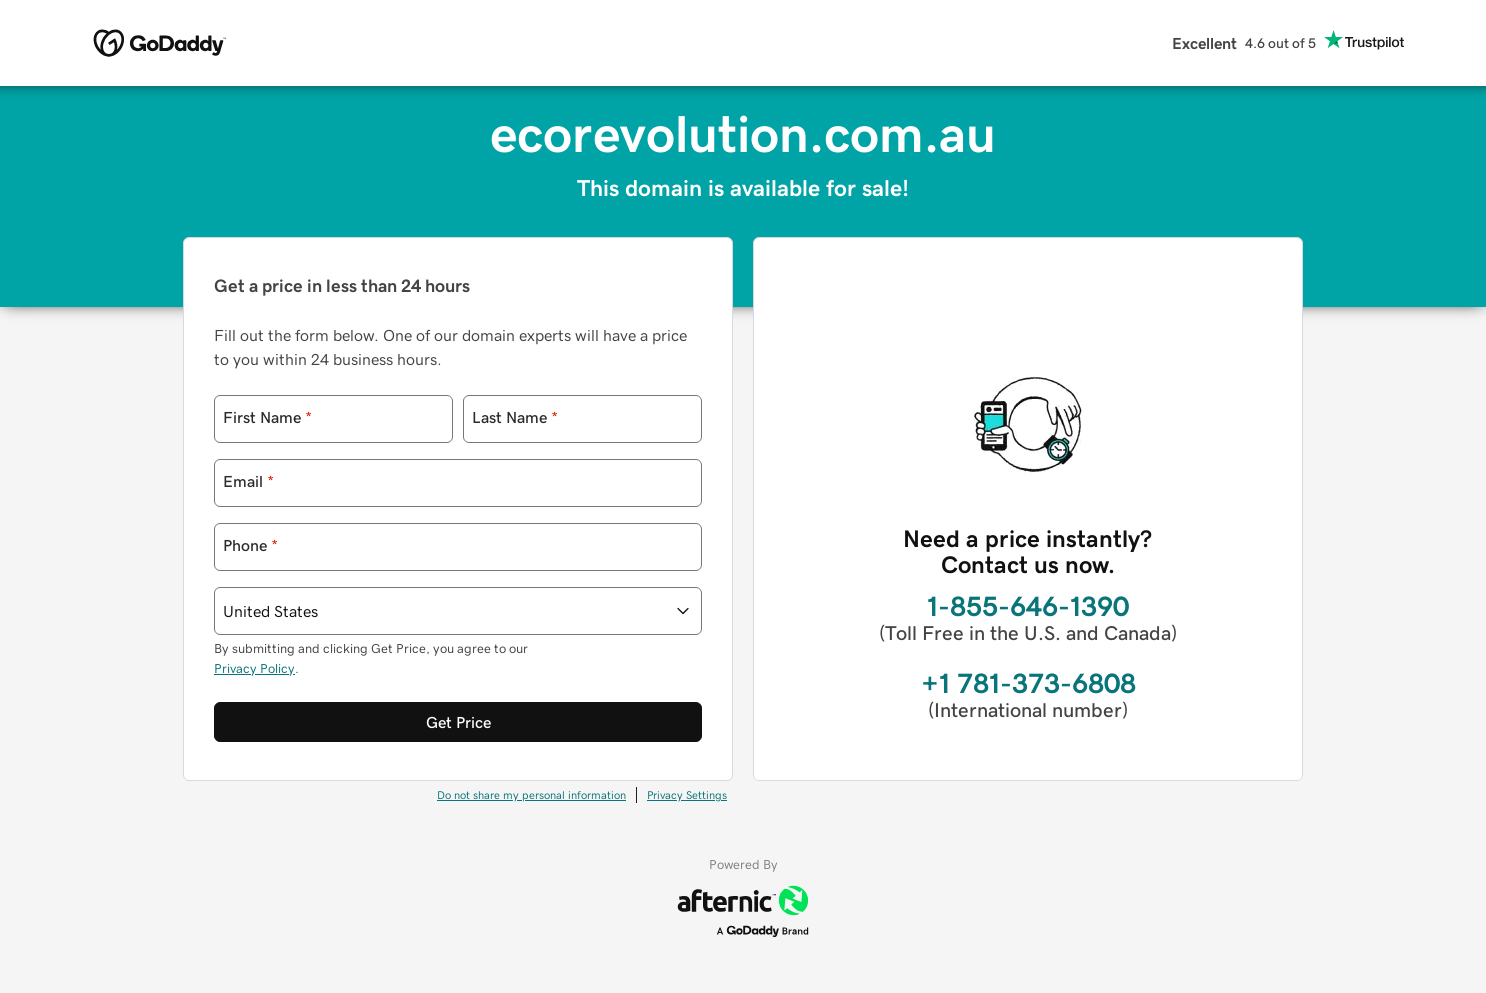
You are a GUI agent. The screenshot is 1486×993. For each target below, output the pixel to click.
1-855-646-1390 (1028, 606)
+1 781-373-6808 (1028, 683)
